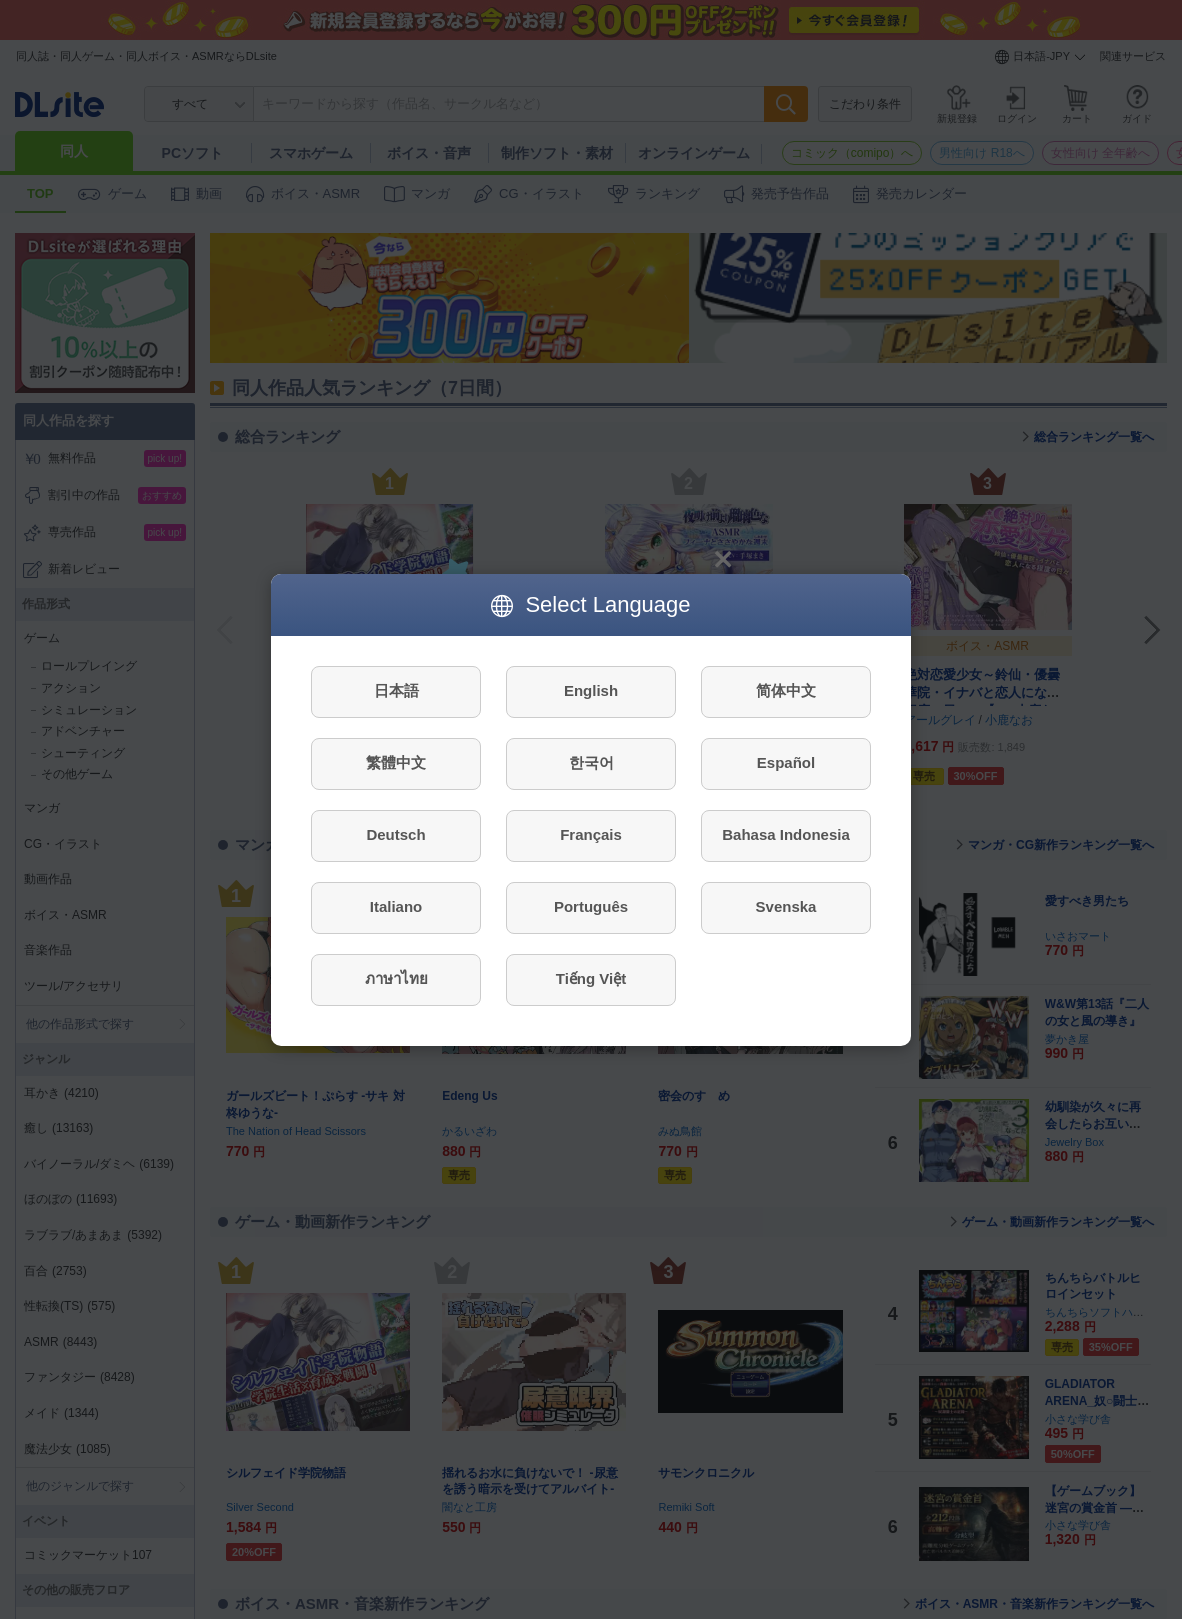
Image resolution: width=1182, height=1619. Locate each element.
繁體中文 (396, 762)
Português (591, 906)
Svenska (786, 906)
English (591, 690)
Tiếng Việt (591, 978)
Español (786, 762)
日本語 (396, 690)
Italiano (396, 906)
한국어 (591, 762)
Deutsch (395, 834)
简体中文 (786, 690)
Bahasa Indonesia (786, 834)
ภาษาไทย (396, 978)
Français (591, 834)
